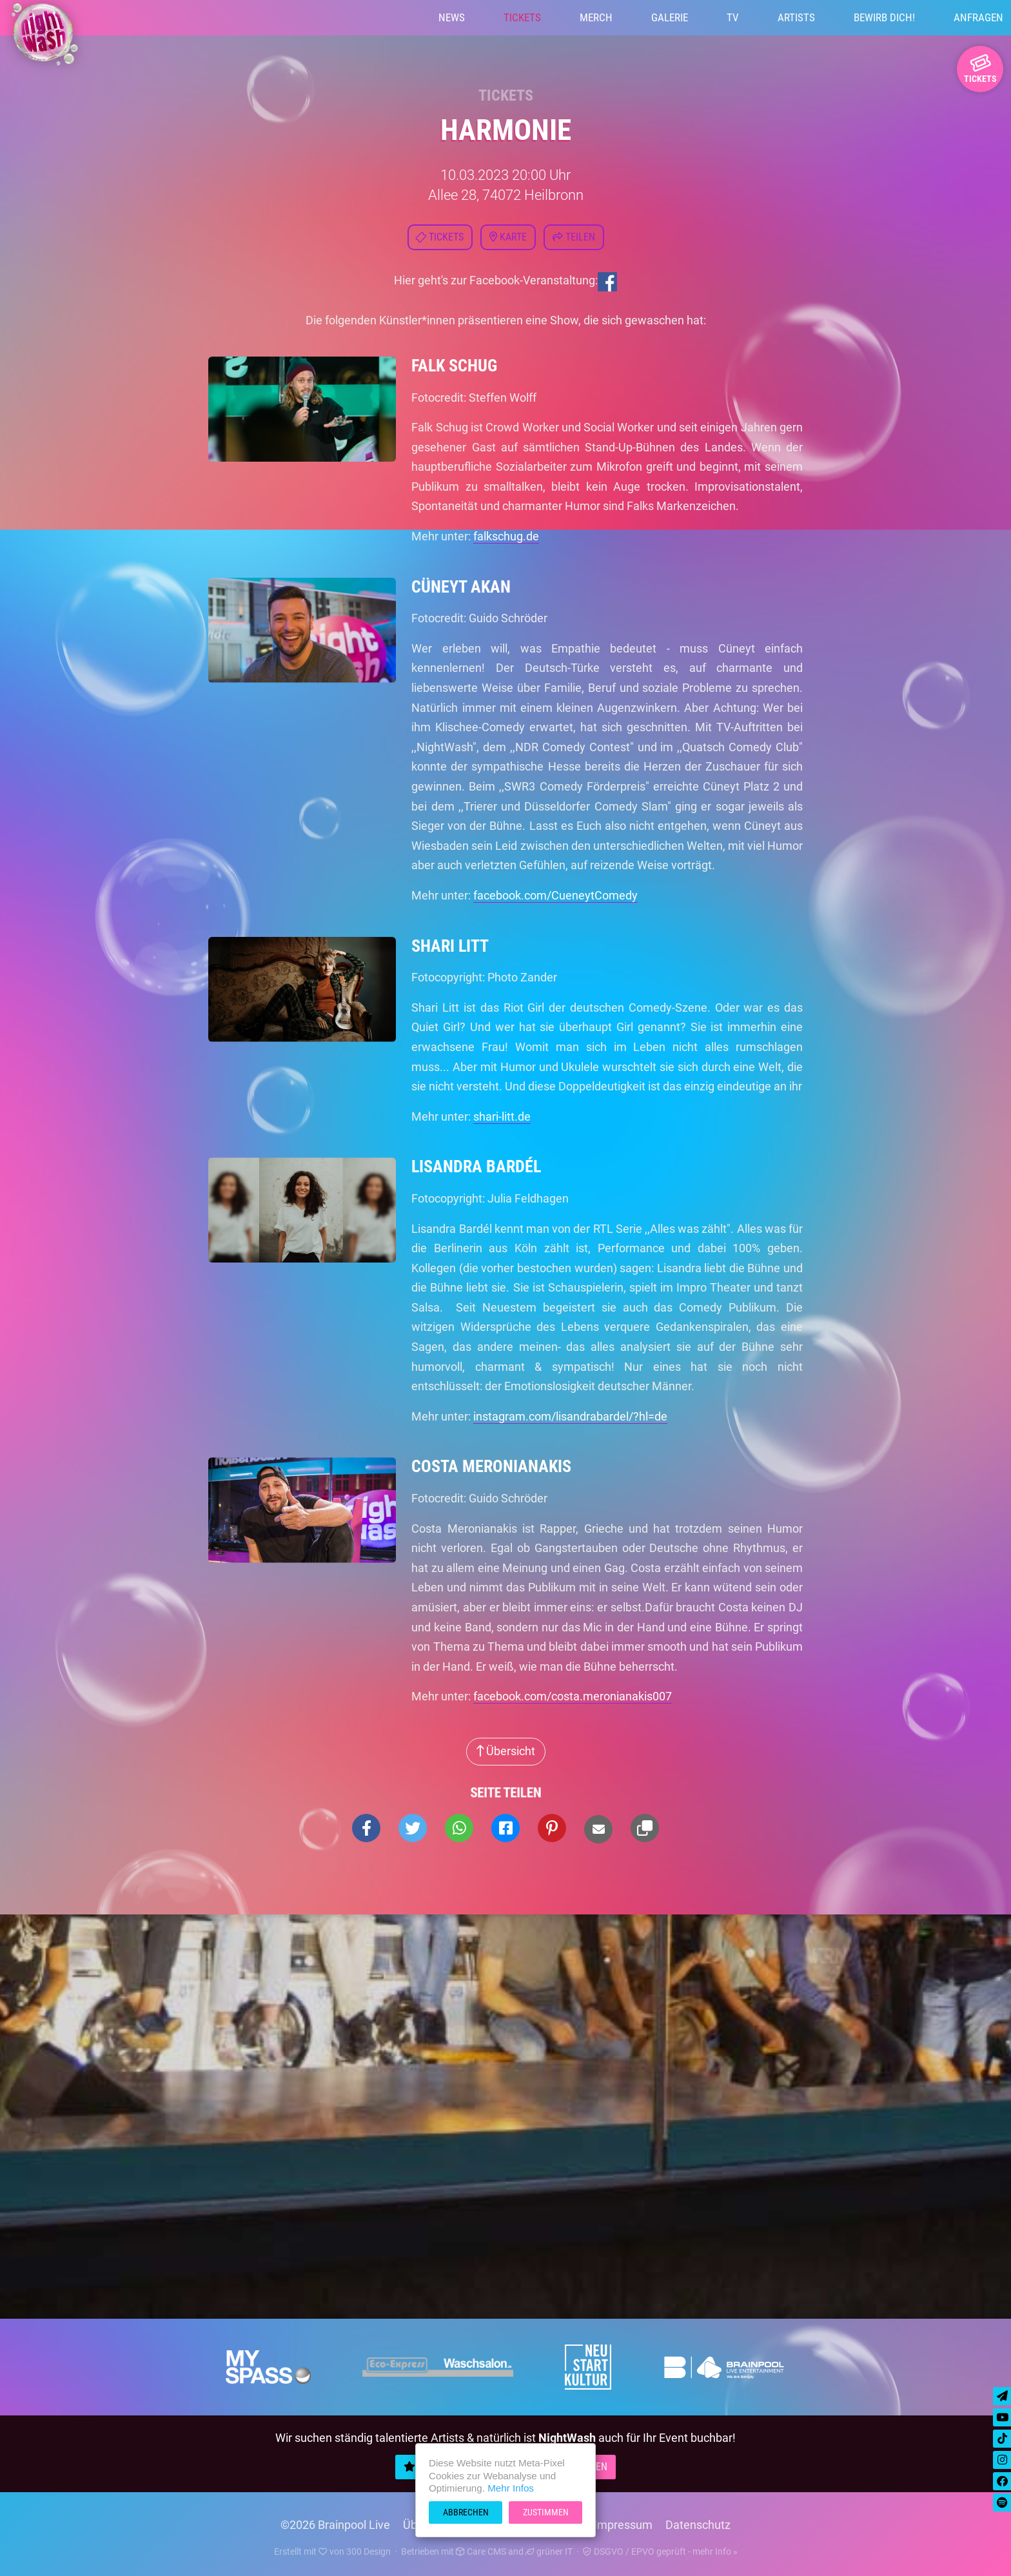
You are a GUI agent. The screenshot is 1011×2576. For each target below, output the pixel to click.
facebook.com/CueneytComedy (555, 895)
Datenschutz (698, 2525)
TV (733, 17)
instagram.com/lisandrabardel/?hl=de (570, 1416)
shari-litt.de (502, 1116)
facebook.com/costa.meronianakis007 (572, 1696)
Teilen (574, 237)
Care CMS (481, 2551)
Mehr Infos (510, 2488)
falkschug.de (506, 536)
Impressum (623, 2525)
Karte (508, 237)
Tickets (522, 17)
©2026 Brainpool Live (335, 2525)
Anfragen (978, 17)
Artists (796, 17)
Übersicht (505, 1751)
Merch (596, 17)
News (451, 17)
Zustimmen (546, 2512)
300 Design (368, 2551)
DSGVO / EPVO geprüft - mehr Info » (660, 2551)
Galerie (669, 17)
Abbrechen (466, 2512)
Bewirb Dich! (884, 17)
